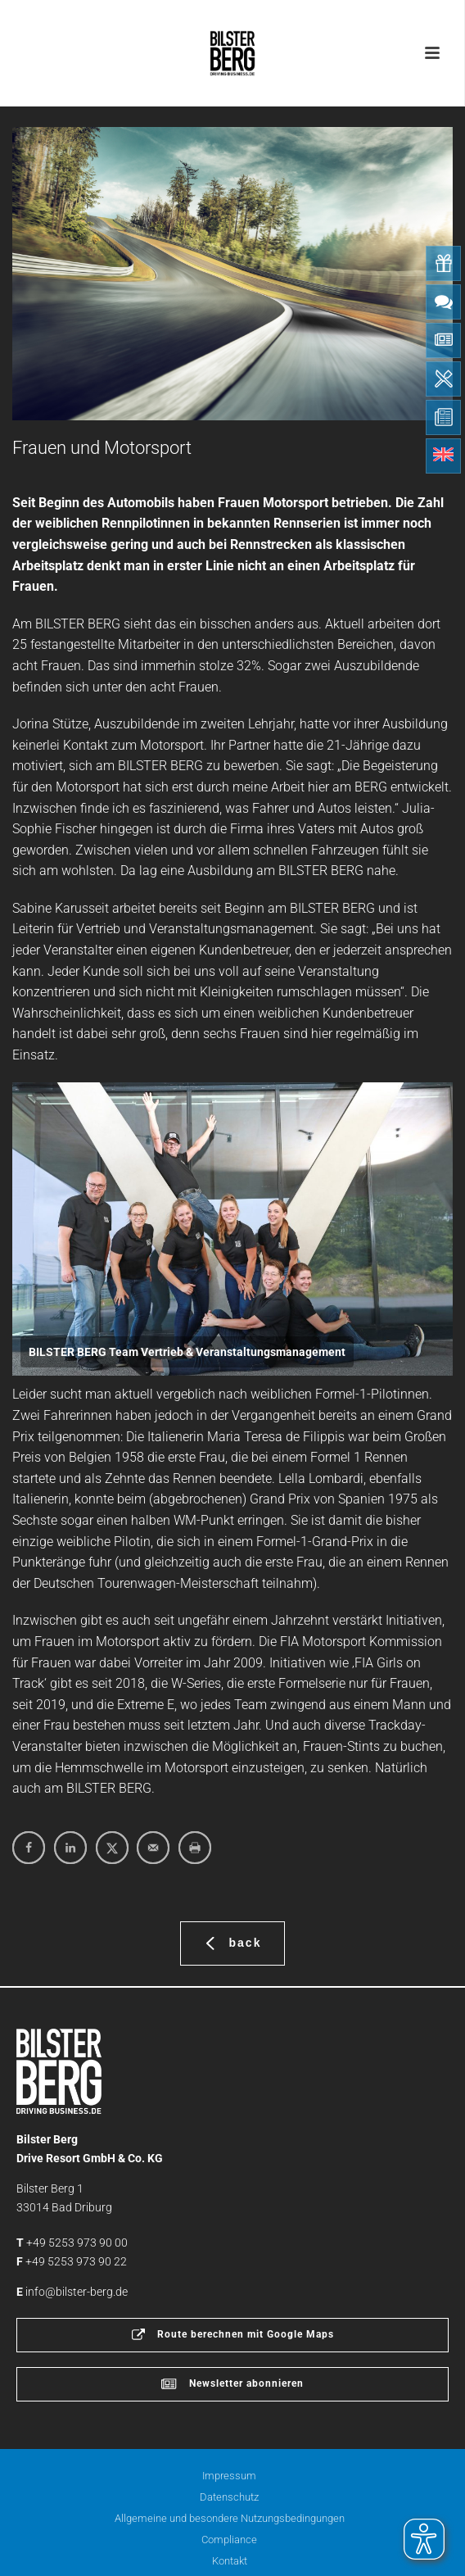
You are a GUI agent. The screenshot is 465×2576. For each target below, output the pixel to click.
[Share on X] (112, 1847)
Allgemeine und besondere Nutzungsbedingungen (230, 2518)
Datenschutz (229, 2497)
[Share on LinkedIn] (70, 1847)
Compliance (229, 2539)
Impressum (229, 2475)
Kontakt (229, 2561)
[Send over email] (153, 1847)
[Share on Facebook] (28, 1847)
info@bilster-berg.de (76, 2291)
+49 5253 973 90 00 (77, 2242)
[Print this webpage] (194, 1847)
